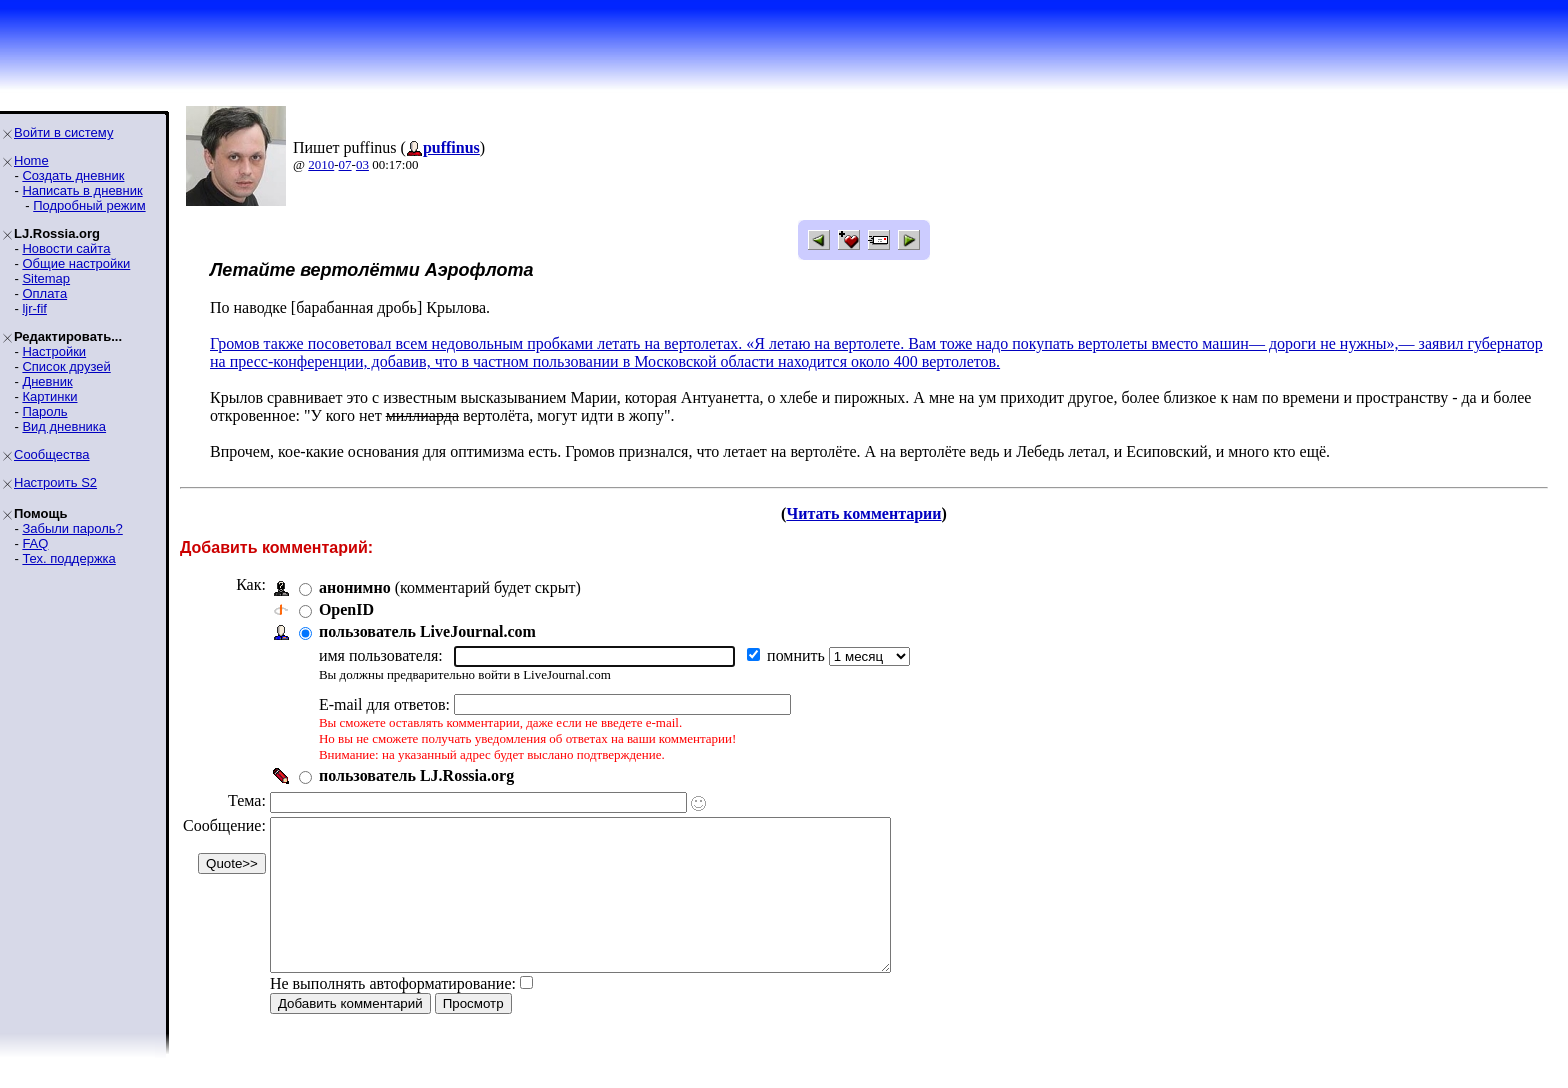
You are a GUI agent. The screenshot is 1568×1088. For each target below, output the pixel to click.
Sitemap (46, 278)
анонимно (355, 587)
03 (362, 164)
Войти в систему (63, 132)
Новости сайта (66, 248)
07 (345, 164)
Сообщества (52, 454)
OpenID (346, 609)
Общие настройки (76, 263)
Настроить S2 (55, 482)
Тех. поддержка (68, 558)
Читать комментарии (863, 513)
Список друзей (66, 366)
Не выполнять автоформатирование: (393, 1013)
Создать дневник (73, 175)
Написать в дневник (82, 190)
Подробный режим (89, 205)
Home (31, 160)
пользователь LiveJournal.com (427, 631)
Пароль (44, 411)
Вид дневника (64, 426)
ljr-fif (34, 308)
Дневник (47, 381)
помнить (798, 655)
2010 (321, 164)
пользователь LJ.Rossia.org (416, 775)
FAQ (35, 543)
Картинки (49, 396)
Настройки (54, 351)
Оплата (44, 293)
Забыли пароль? (72, 528)
